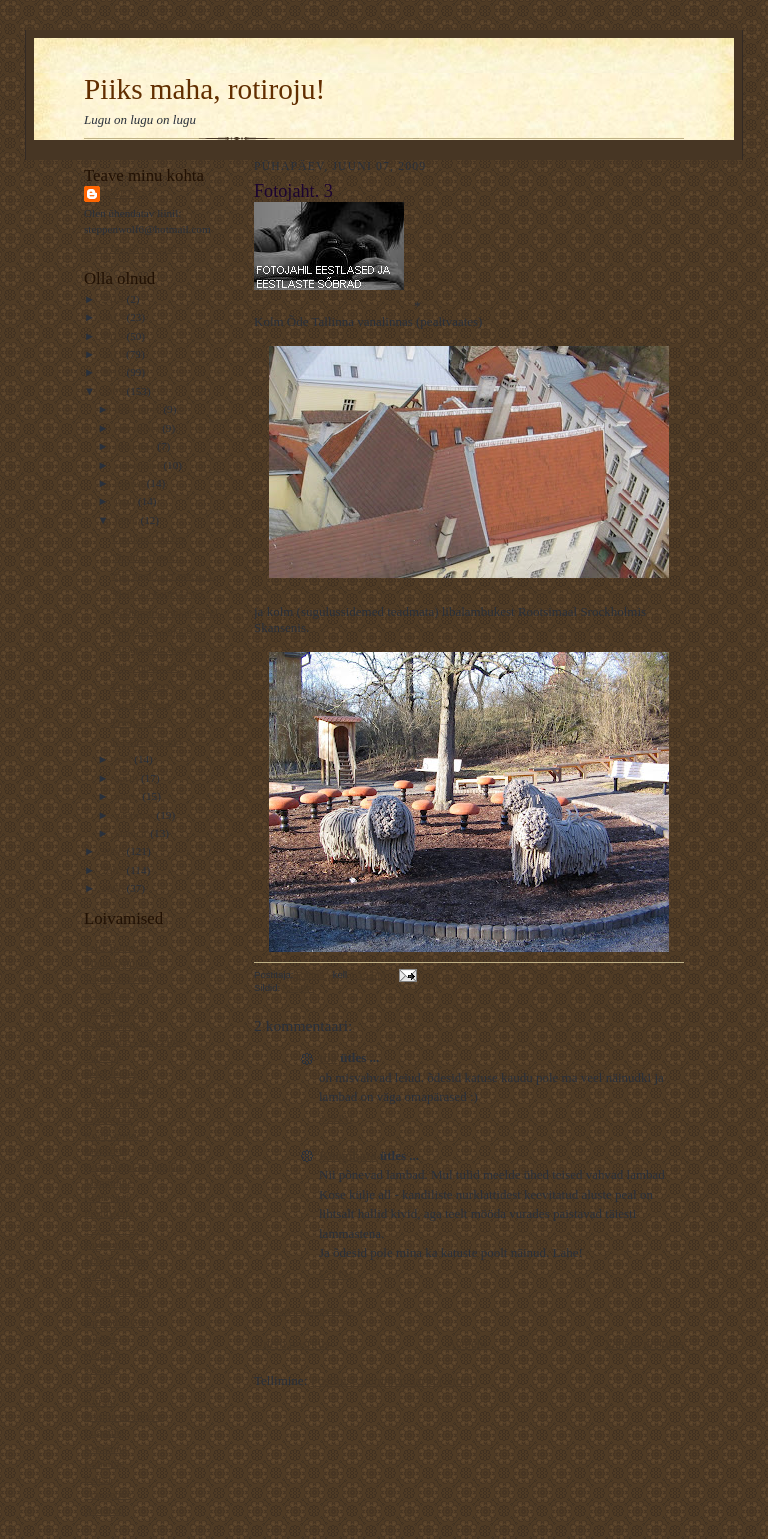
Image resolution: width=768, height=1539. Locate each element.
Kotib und (106, 1197)
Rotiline (102, 1354)
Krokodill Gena (119, 1322)
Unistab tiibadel (119, 1088)
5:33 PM (335, 1274)
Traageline (107, 1494)
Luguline (104, 1432)
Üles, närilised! (146, 667)
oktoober (136, 446)
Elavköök (105, 1150)
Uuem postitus (291, 1343)
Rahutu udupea (117, 1291)
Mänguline (108, 1182)
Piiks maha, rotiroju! (204, 89)
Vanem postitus (644, 1343)
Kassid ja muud (147, 741)
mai (125, 759)
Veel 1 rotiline (115, 1260)
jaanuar (133, 833)
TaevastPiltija (114, 1010)
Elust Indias (110, 1072)
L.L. (93, 1385)
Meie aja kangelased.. (160, 593)
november (138, 428)
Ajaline (100, 1338)
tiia (328, 1057)
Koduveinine (113, 1135)
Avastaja (103, 1307)
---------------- (114, 1229)
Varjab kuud (111, 1103)
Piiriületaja (108, 1213)
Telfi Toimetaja (118, 947)
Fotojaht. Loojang (152, 630)
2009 (113, 391)
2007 (113, 870)
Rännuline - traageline (133, 1041)
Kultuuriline (111, 1244)
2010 (113, 372)
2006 (113, 888)
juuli (126, 501)
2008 (113, 851)
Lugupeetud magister (159, 649)
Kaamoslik (108, 994)
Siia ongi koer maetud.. (164, 575)
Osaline (101, 1369)
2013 (113, 317)
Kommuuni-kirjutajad (132, 1166)
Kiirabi (100, 1401)
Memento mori (145, 557)
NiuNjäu (103, 1275)
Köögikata (348, 1155)
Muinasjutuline (118, 963)
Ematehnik (108, 1119)
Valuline (102, 1057)
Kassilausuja (112, 1025)
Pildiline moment (122, 1416)
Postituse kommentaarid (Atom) (394, 1380)
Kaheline (104, 1463)
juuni (128, 520)
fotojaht (299, 987)
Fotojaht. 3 (136, 722)
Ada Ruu (104, 1510)
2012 (113, 336)
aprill (128, 778)
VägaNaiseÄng (118, 978)
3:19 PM (335, 1118)
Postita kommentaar (312, 1310)
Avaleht (467, 1343)
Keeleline (105, 1448)
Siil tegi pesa (141, 704)
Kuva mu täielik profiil (135, 248)
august (131, 483)
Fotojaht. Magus (148, 538)
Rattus (126, 193)
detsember (139, 409)
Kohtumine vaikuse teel (165, 612)
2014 (113, 299)
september (139, 465)
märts (129, 796)
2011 (113, 354)
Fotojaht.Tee (140, 686)
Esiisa (97, 1479)
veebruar (136, 815)
